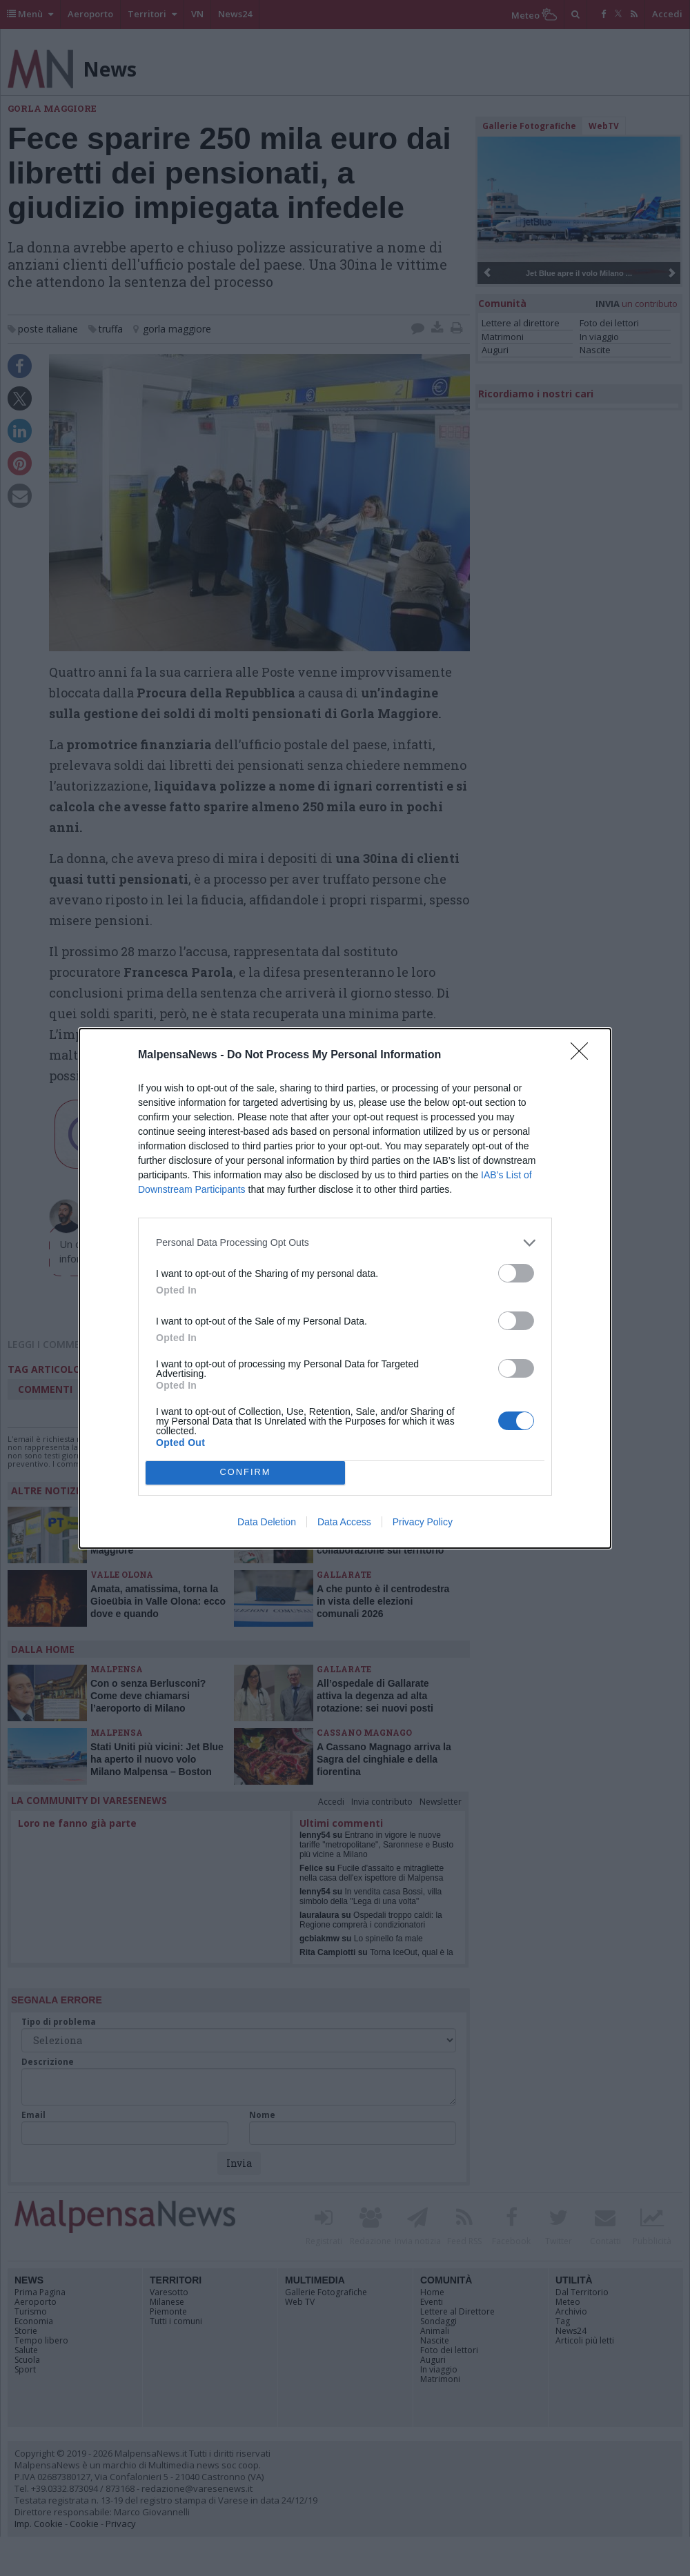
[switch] (516, 1273)
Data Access (344, 1521)
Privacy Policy (423, 1521)
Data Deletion (266, 1521)
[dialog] (345, 1288)
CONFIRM (245, 1472)
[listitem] (345, 1243)
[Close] (584, 1055)
